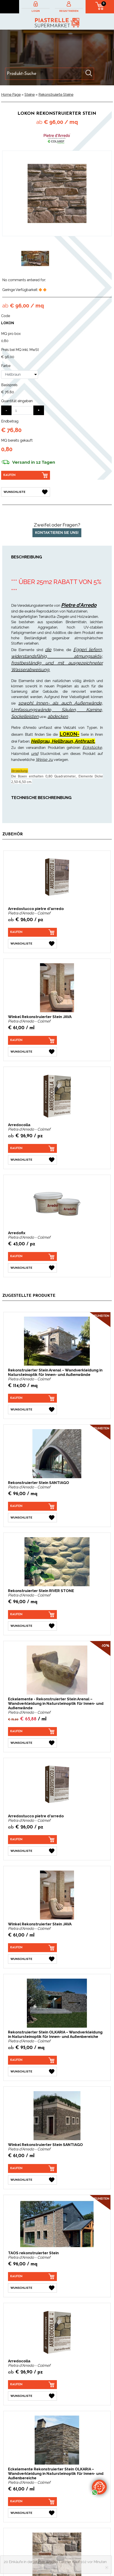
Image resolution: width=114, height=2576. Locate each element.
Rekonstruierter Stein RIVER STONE (41, 1590)
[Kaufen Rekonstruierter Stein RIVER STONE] (32, 1614)
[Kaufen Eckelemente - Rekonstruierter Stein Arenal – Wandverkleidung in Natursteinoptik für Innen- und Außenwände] (32, 1731)
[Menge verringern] (6, 410)
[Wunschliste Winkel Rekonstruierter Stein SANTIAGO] (32, 2180)
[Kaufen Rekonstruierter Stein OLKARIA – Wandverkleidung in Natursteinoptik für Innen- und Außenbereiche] (32, 2060)
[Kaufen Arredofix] (32, 1256)
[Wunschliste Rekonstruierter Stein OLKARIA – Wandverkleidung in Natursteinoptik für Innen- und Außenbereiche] (32, 2071)
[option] (35, 258)
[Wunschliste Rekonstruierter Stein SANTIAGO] (32, 1517)
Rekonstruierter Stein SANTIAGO (38, 1482)
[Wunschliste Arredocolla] (32, 1159)
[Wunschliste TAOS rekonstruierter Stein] (32, 2288)
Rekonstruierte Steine (55, 94)
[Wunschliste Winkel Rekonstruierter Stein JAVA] (32, 1051)
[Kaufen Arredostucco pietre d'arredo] (32, 932)
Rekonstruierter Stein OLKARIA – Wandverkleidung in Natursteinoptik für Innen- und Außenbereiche (55, 2034)
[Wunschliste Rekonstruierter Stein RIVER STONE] (32, 1626)
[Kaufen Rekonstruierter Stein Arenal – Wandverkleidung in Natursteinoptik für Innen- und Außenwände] (32, 1398)
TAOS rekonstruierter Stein (33, 2253)
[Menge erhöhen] (38, 410)
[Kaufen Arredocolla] (32, 1148)
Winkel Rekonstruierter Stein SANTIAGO (45, 2144)
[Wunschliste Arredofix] (32, 1268)
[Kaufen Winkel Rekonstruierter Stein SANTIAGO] (32, 2168)
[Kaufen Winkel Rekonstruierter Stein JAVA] (32, 1040)
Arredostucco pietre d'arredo (36, 908)
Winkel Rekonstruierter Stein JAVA (40, 1016)
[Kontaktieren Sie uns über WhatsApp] (99, 2487)
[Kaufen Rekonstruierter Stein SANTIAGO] (32, 1506)
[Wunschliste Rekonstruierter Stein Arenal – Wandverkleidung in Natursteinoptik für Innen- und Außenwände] (32, 1409)
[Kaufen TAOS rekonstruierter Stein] (32, 2276)
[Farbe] (19, 374)
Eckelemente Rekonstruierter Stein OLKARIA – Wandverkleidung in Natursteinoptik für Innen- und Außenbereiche (56, 2473)
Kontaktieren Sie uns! (57, 533)
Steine (29, 94)
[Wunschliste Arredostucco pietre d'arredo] (32, 943)
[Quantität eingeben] (22, 410)
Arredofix (16, 1233)
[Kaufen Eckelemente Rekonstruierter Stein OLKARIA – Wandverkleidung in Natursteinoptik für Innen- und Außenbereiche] (32, 2501)
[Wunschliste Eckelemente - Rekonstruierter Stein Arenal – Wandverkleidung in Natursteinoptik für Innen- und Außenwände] (32, 1743)
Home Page (11, 94)
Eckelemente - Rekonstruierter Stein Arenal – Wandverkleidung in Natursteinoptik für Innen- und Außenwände (56, 1703)
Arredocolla (19, 1125)
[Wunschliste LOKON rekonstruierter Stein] (25, 492)
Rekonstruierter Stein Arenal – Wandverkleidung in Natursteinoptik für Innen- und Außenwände (55, 1372)
